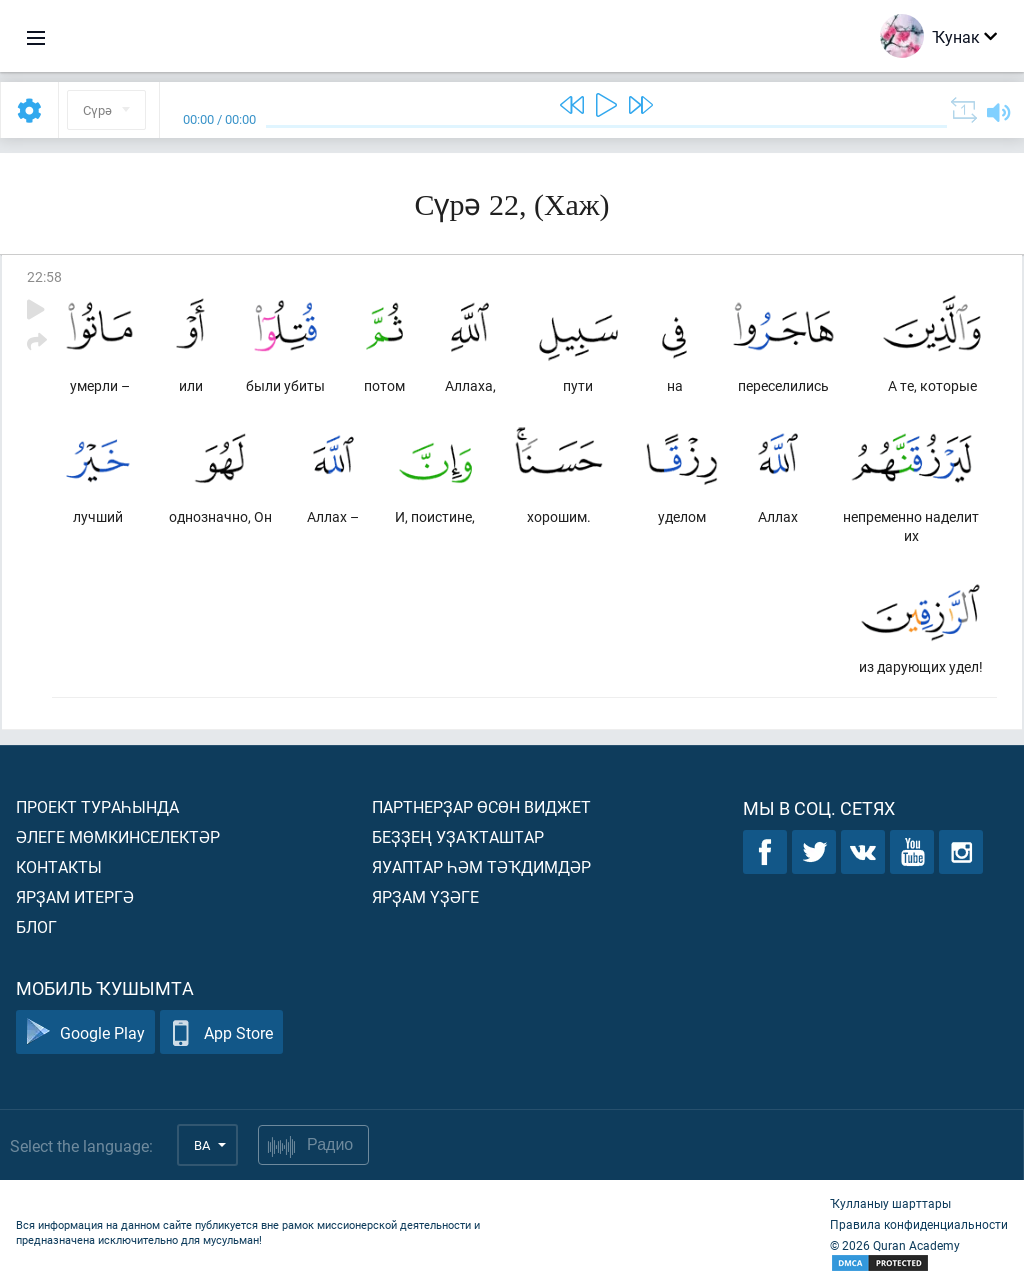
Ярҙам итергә (75, 896)
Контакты (59, 866)
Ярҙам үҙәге (425, 896)
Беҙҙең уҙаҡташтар (458, 836)
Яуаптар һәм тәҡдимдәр (481, 866)
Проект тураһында (97, 806)
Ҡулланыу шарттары (890, 1203)
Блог (36, 926)
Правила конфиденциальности (919, 1224)
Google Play (85, 1032)
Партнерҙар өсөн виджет (481, 806)
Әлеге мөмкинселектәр (118, 836)
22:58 (44, 276)
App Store (221, 1032)
